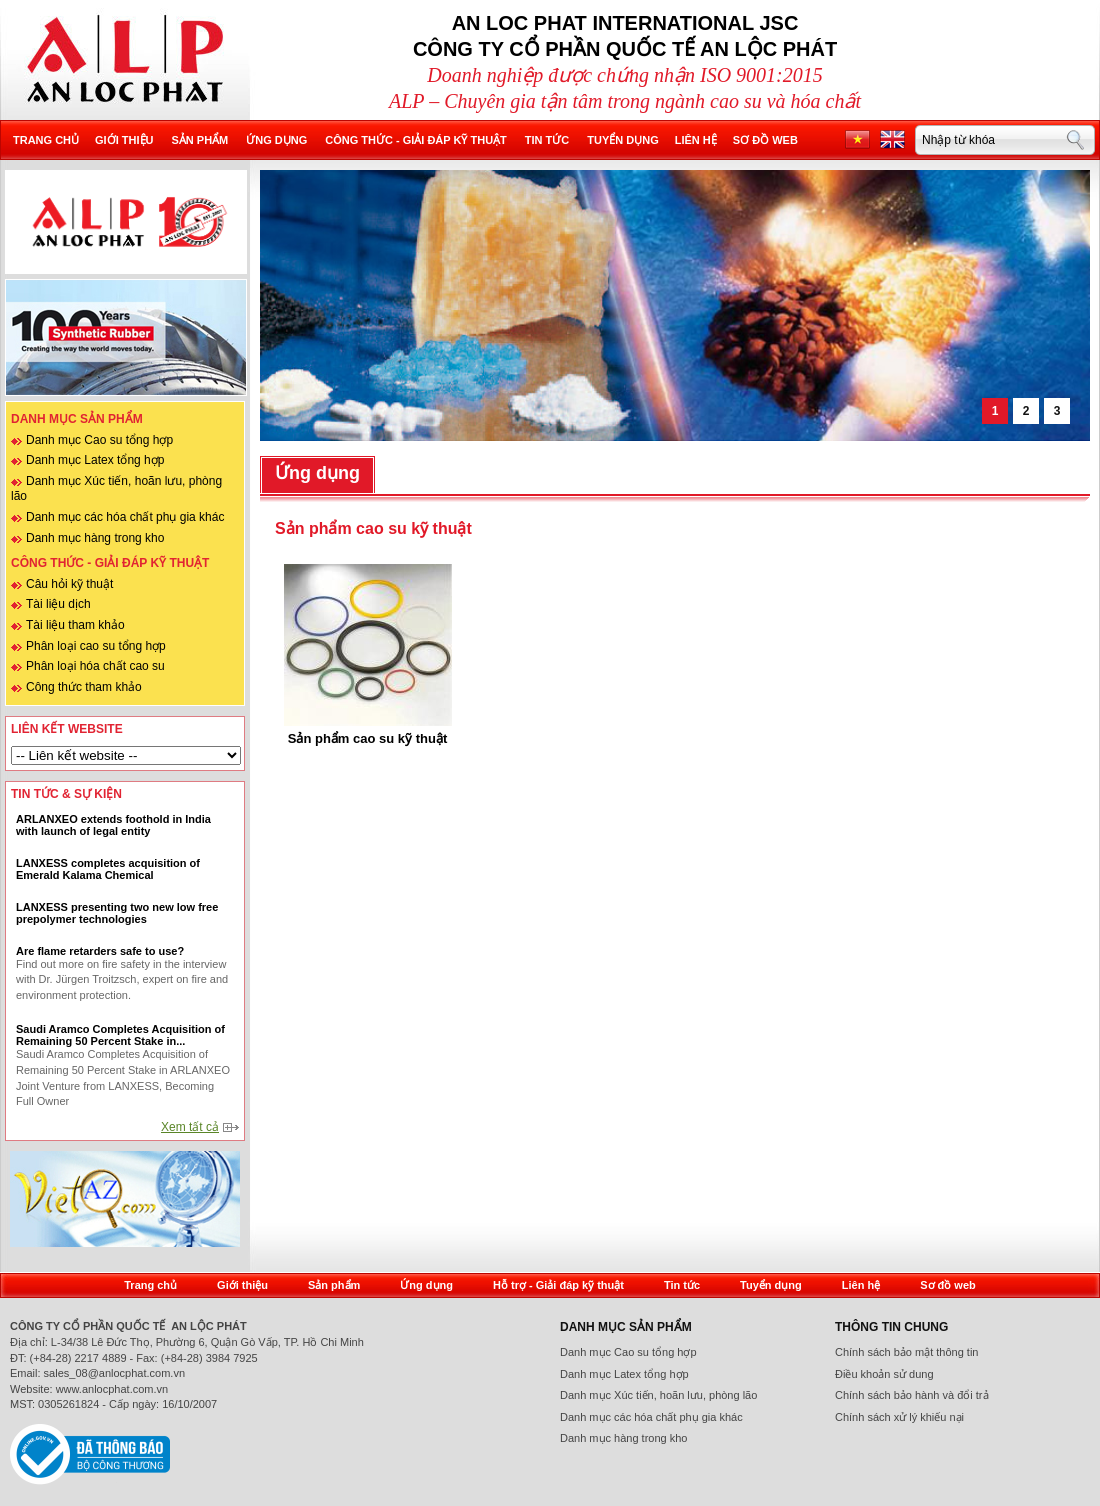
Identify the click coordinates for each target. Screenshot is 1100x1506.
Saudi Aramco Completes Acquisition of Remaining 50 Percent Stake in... (120, 1035)
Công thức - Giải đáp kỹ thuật (416, 140)
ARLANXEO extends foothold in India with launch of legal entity (113, 825)
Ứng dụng (276, 140)
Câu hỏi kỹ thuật (69, 584)
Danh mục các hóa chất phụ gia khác (125, 517)
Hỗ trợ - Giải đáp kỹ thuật (558, 1285)
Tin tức (547, 140)
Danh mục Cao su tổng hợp (99, 440)
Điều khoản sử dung (884, 1374)
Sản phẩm (199, 140)
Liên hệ (696, 140)
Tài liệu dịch (58, 604)
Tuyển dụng (622, 140)
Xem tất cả (190, 1127)
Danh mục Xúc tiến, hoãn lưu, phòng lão (658, 1395)
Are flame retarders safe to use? (100, 951)
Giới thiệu (124, 140)
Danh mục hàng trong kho (95, 538)
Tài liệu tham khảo (75, 625)
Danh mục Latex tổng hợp (95, 460)
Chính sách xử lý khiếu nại (899, 1417)
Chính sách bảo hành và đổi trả (912, 1395)
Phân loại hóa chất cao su (95, 666)
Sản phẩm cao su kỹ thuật (367, 738)
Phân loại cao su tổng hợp (96, 646)
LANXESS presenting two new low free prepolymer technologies (117, 913)
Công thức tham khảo (84, 687)
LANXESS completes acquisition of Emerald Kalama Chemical (108, 869)
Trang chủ (46, 140)
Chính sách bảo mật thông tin (906, 1352)
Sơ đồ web (765, 140)
